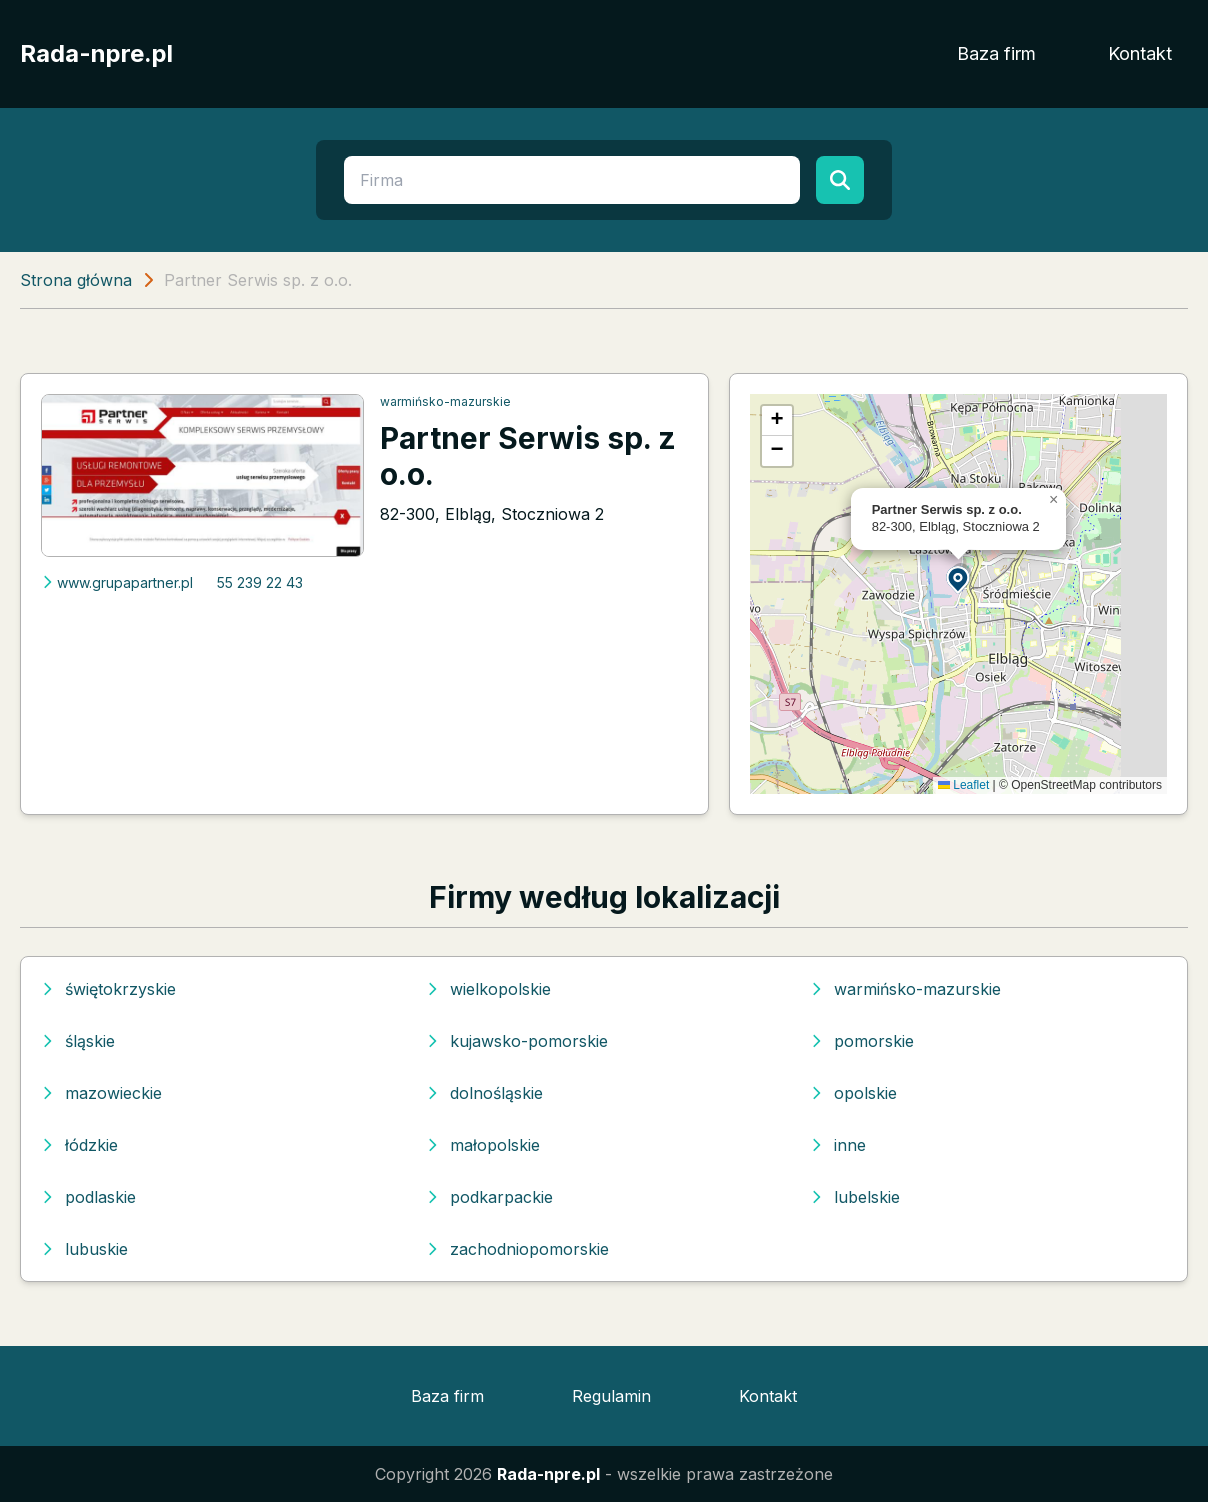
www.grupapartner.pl (117, 582)
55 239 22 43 (260, 582)
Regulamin (611, 1396)
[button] (959, 578)
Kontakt (1140, 53)
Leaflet (963, 785)
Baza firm (996, 53)
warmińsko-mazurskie (445, 401)
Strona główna (76, 280)
